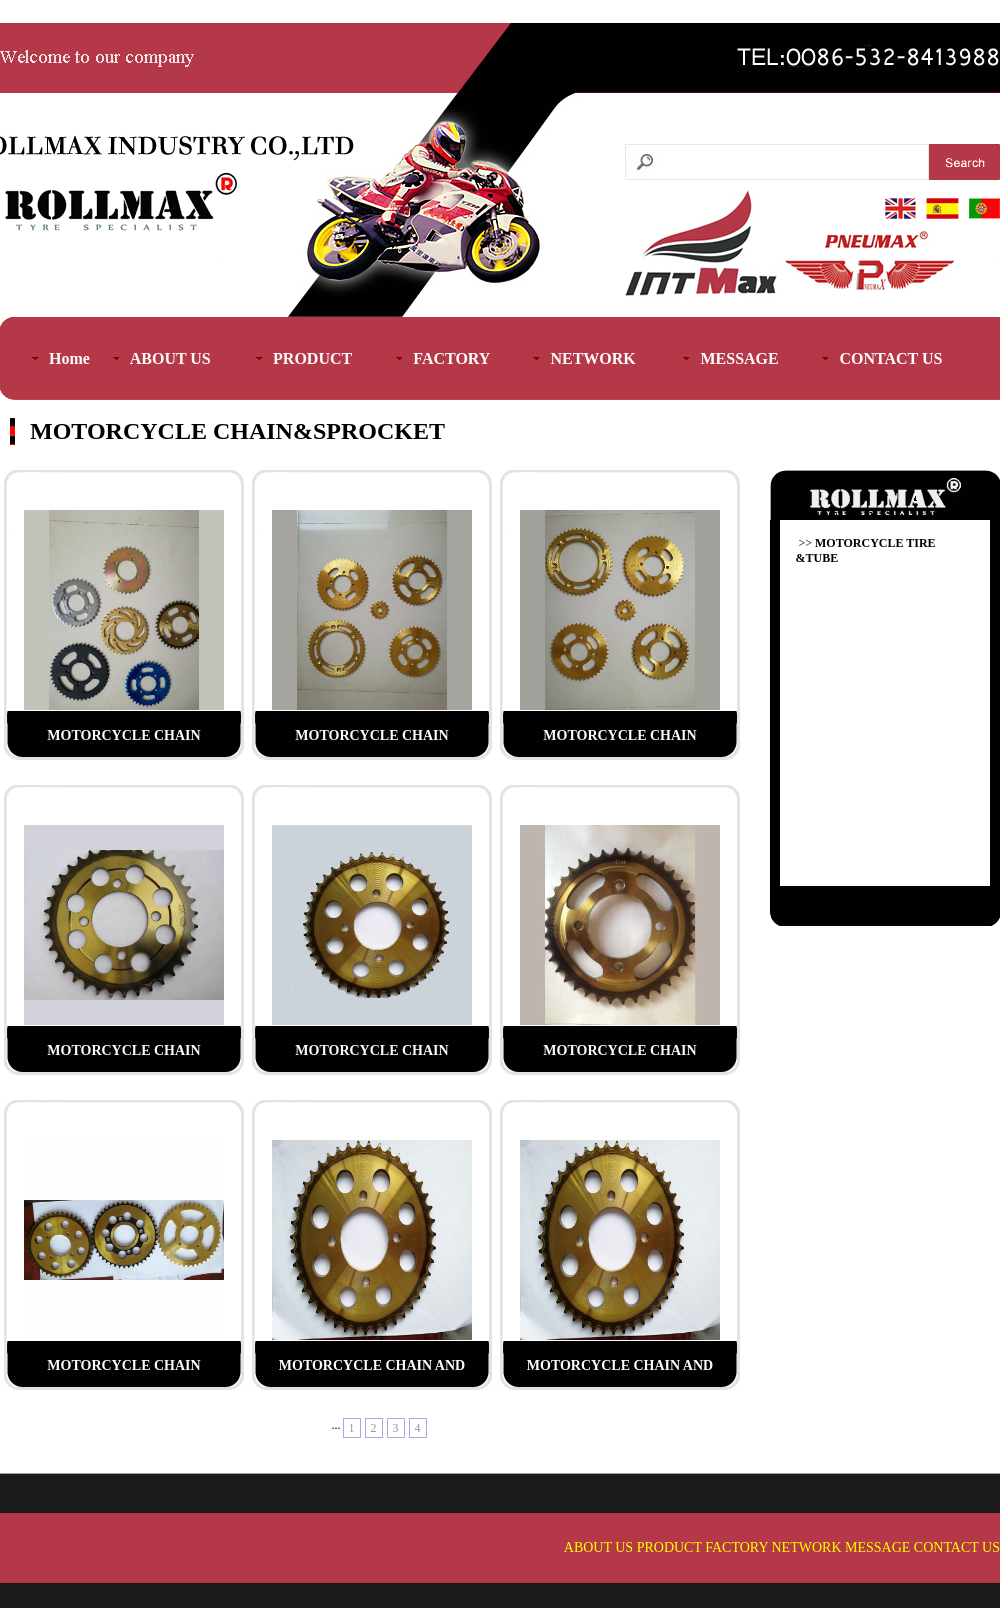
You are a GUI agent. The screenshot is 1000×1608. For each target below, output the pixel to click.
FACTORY (736, 1547)
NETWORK (807, 1547)
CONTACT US (957, 1547)
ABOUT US (598, 1547)
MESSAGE (877, 1547)
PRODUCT (669, 1547)
